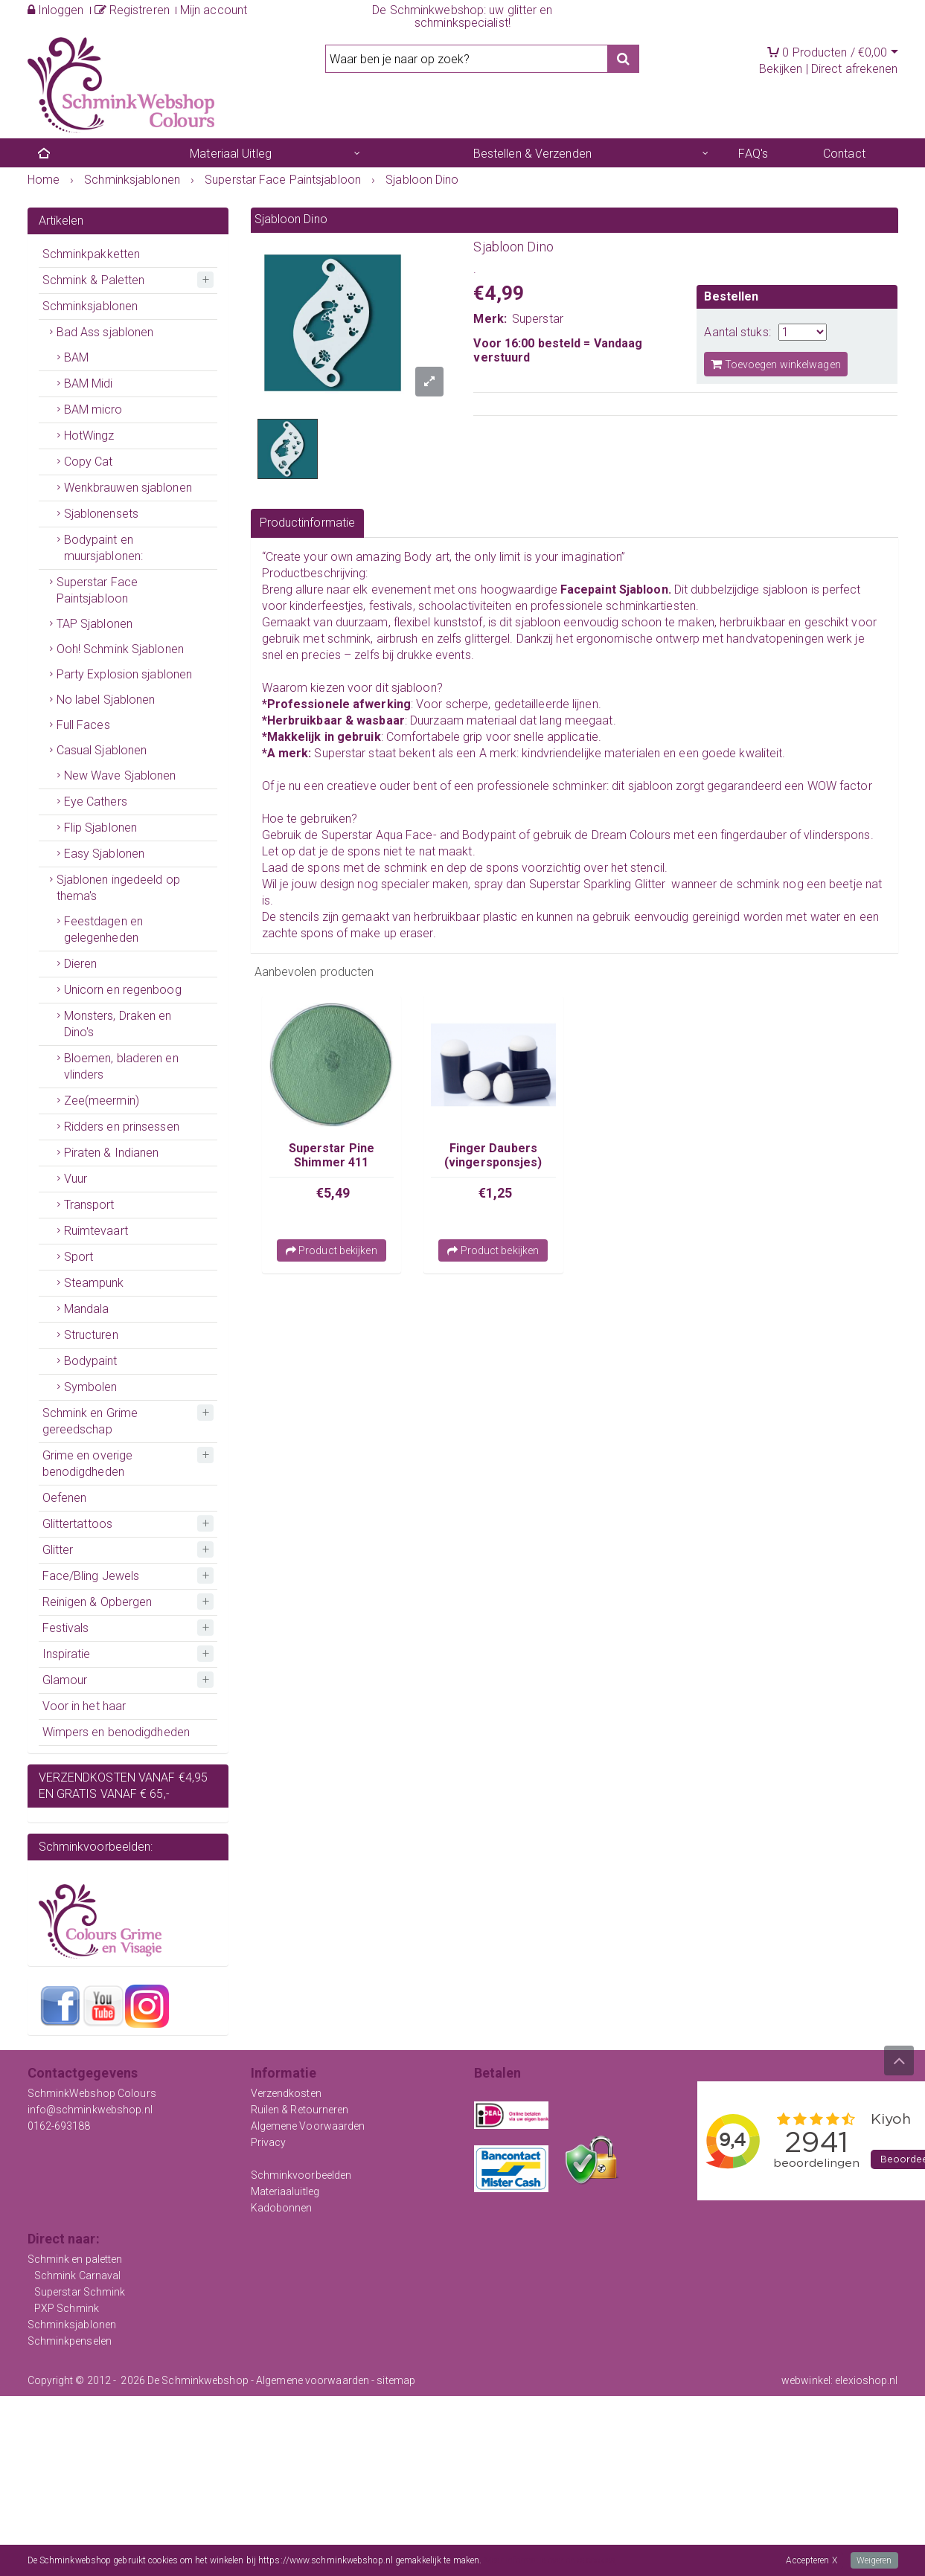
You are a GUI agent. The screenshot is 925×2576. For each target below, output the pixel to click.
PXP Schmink (66, 2308)
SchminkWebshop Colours (92, 2093)
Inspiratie (66, 1654)
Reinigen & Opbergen (97, 1602)
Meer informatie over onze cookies (549, 2560)
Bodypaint (91, 1361)
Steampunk (94, 1283)
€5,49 (333, 1193)
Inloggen (56, 10)
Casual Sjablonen (102, 750)
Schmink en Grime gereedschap (90, 1421)
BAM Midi (88, 383)
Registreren (132, 10)
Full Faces (83, 725)
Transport (89, 1205)
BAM (76, 357)
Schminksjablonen (90, 306)
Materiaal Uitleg (231, 154)
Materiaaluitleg (285, 2191)
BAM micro (93, 409)
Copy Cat (88, 462)
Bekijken (781, 69)
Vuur (75, 1179)
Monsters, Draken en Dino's (118, 1024)
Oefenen (64, 1498)
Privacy (269, 2142)
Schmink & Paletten (93, 280)
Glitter (58, 1550)
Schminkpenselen (70, 2341)
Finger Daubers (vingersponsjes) (493, 1155)
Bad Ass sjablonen (105, 332)
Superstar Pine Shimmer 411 (331, 1155)
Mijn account (213, 10)
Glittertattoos (77, 1524)
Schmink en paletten (75, 2259)
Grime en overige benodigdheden (87, 1463)
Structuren (91, 1335)
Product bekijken (331, 1250)
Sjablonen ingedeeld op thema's (118, 888)
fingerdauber (753, 835)
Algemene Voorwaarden (308, 2126)
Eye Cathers (95, 801)
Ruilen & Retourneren (300, 2110)
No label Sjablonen (106, 700)
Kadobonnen (282, 2208)
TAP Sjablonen (94, 624)
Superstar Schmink (80, 2292)
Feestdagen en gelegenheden (103, 929)
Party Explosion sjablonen (125, 674)
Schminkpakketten (91, 254)
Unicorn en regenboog (123, 990)
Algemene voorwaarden (312, 2380)
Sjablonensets (101, 514)
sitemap (396, 2380)
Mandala (86, 1309)
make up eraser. (393, 933)
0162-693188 (59, 2126)
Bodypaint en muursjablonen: (103, 548)
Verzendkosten (286, 2093)
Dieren (80, 964)
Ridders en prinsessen (121, 1127)
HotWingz (89, 435)
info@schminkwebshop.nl (90, 2110)
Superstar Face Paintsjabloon (97, 590)
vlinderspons (837, 835)
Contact (844, 154)
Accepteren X (811, 2560)
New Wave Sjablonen (120, 775)
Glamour (65, 1680)
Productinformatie (308, 522)
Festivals (65, 1628)
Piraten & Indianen (111, 1153)
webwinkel (805, 2380)
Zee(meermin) (101, 1100)
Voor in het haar (84, 1706)
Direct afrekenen (854, 69)
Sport (79, 1257)
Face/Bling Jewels (91, 1576)
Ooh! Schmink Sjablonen (120, 649)
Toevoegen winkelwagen (775, 364)
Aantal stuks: (737, 332)
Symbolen (91, 1387)
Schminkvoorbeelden (301, 2175)
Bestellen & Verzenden (532, 154)
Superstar (537, 319)
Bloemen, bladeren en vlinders (121, 1066)
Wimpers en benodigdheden (116, 1732)
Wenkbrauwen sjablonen (128, 488)
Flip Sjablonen (100, 827)
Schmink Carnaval (77, 2275)
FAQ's (753, 154)
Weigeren (874, 2560)
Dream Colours (631, 835)
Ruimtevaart (96, 1231)
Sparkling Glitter (624, 884)
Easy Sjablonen (104, 854)
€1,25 (495, 1193)
